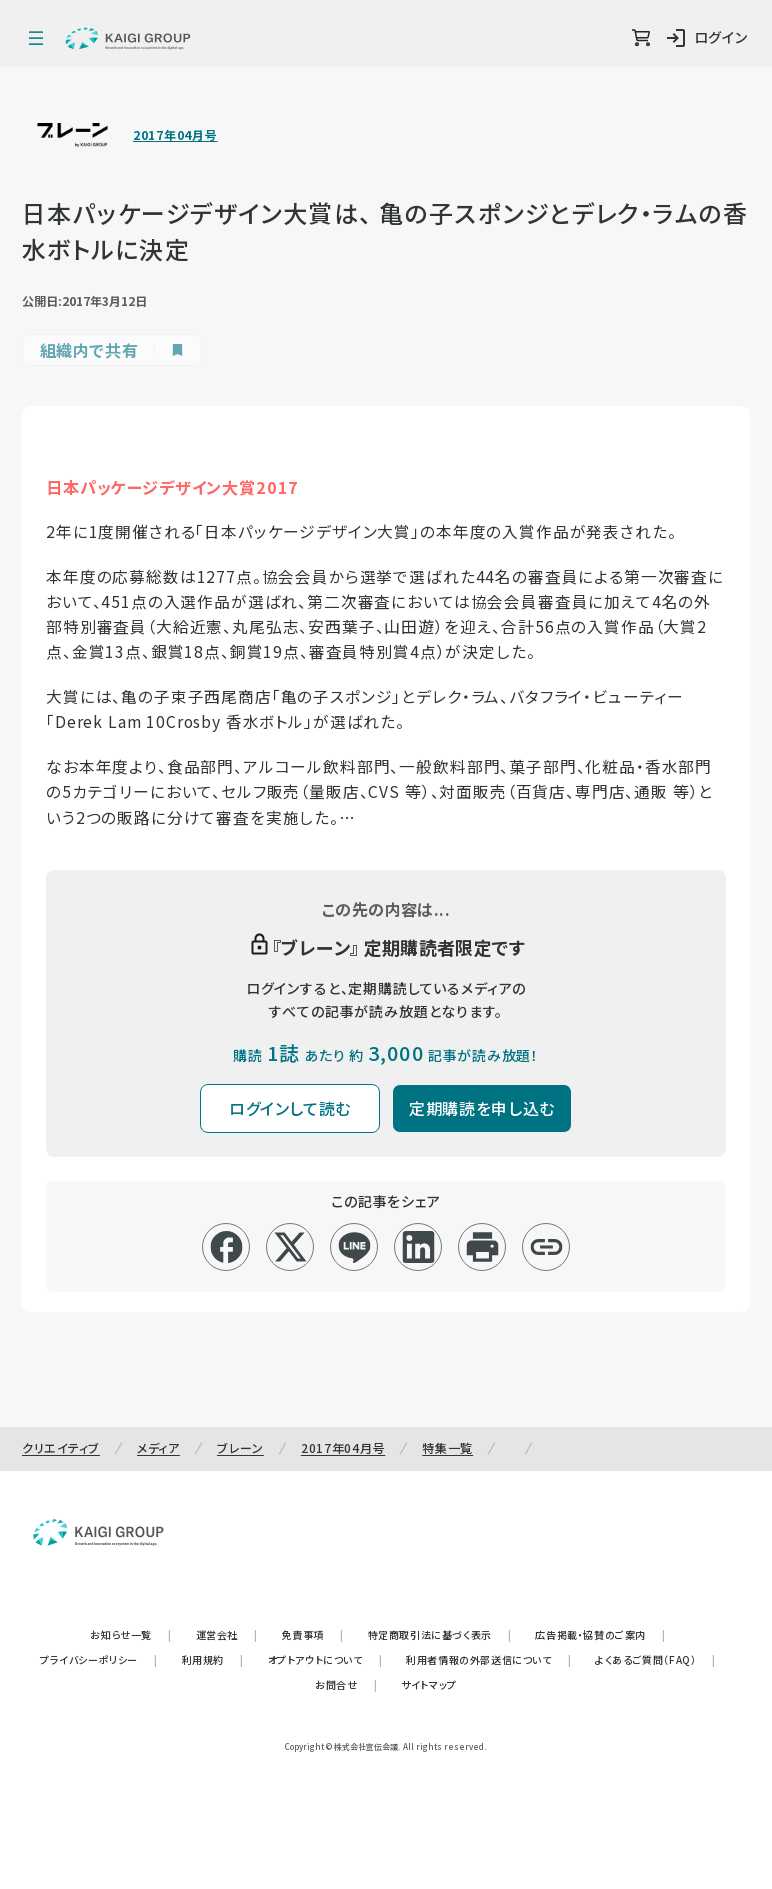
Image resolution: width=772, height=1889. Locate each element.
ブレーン (240, 1447)
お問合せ (346, 1684)
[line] (354, 1247)
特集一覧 (447, 1447)
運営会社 (227, 1634)
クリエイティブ (61, 1447)
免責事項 (313, 1634)
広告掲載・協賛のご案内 (600, 1634)
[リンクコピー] (546, 1247)
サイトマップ (429, 1684)
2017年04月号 (175, 135)
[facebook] (226, 1247)
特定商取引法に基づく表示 (440, 1634)
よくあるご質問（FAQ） (655, 1659)
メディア (158, 1447)
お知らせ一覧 (130, 1634)
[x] (290, 1247)
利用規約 (213, 1659)
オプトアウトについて (325, 1659)
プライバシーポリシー (99, 1659)
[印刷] (482, 1247)
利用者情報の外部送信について (488, 1659)
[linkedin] (418, 1247)
